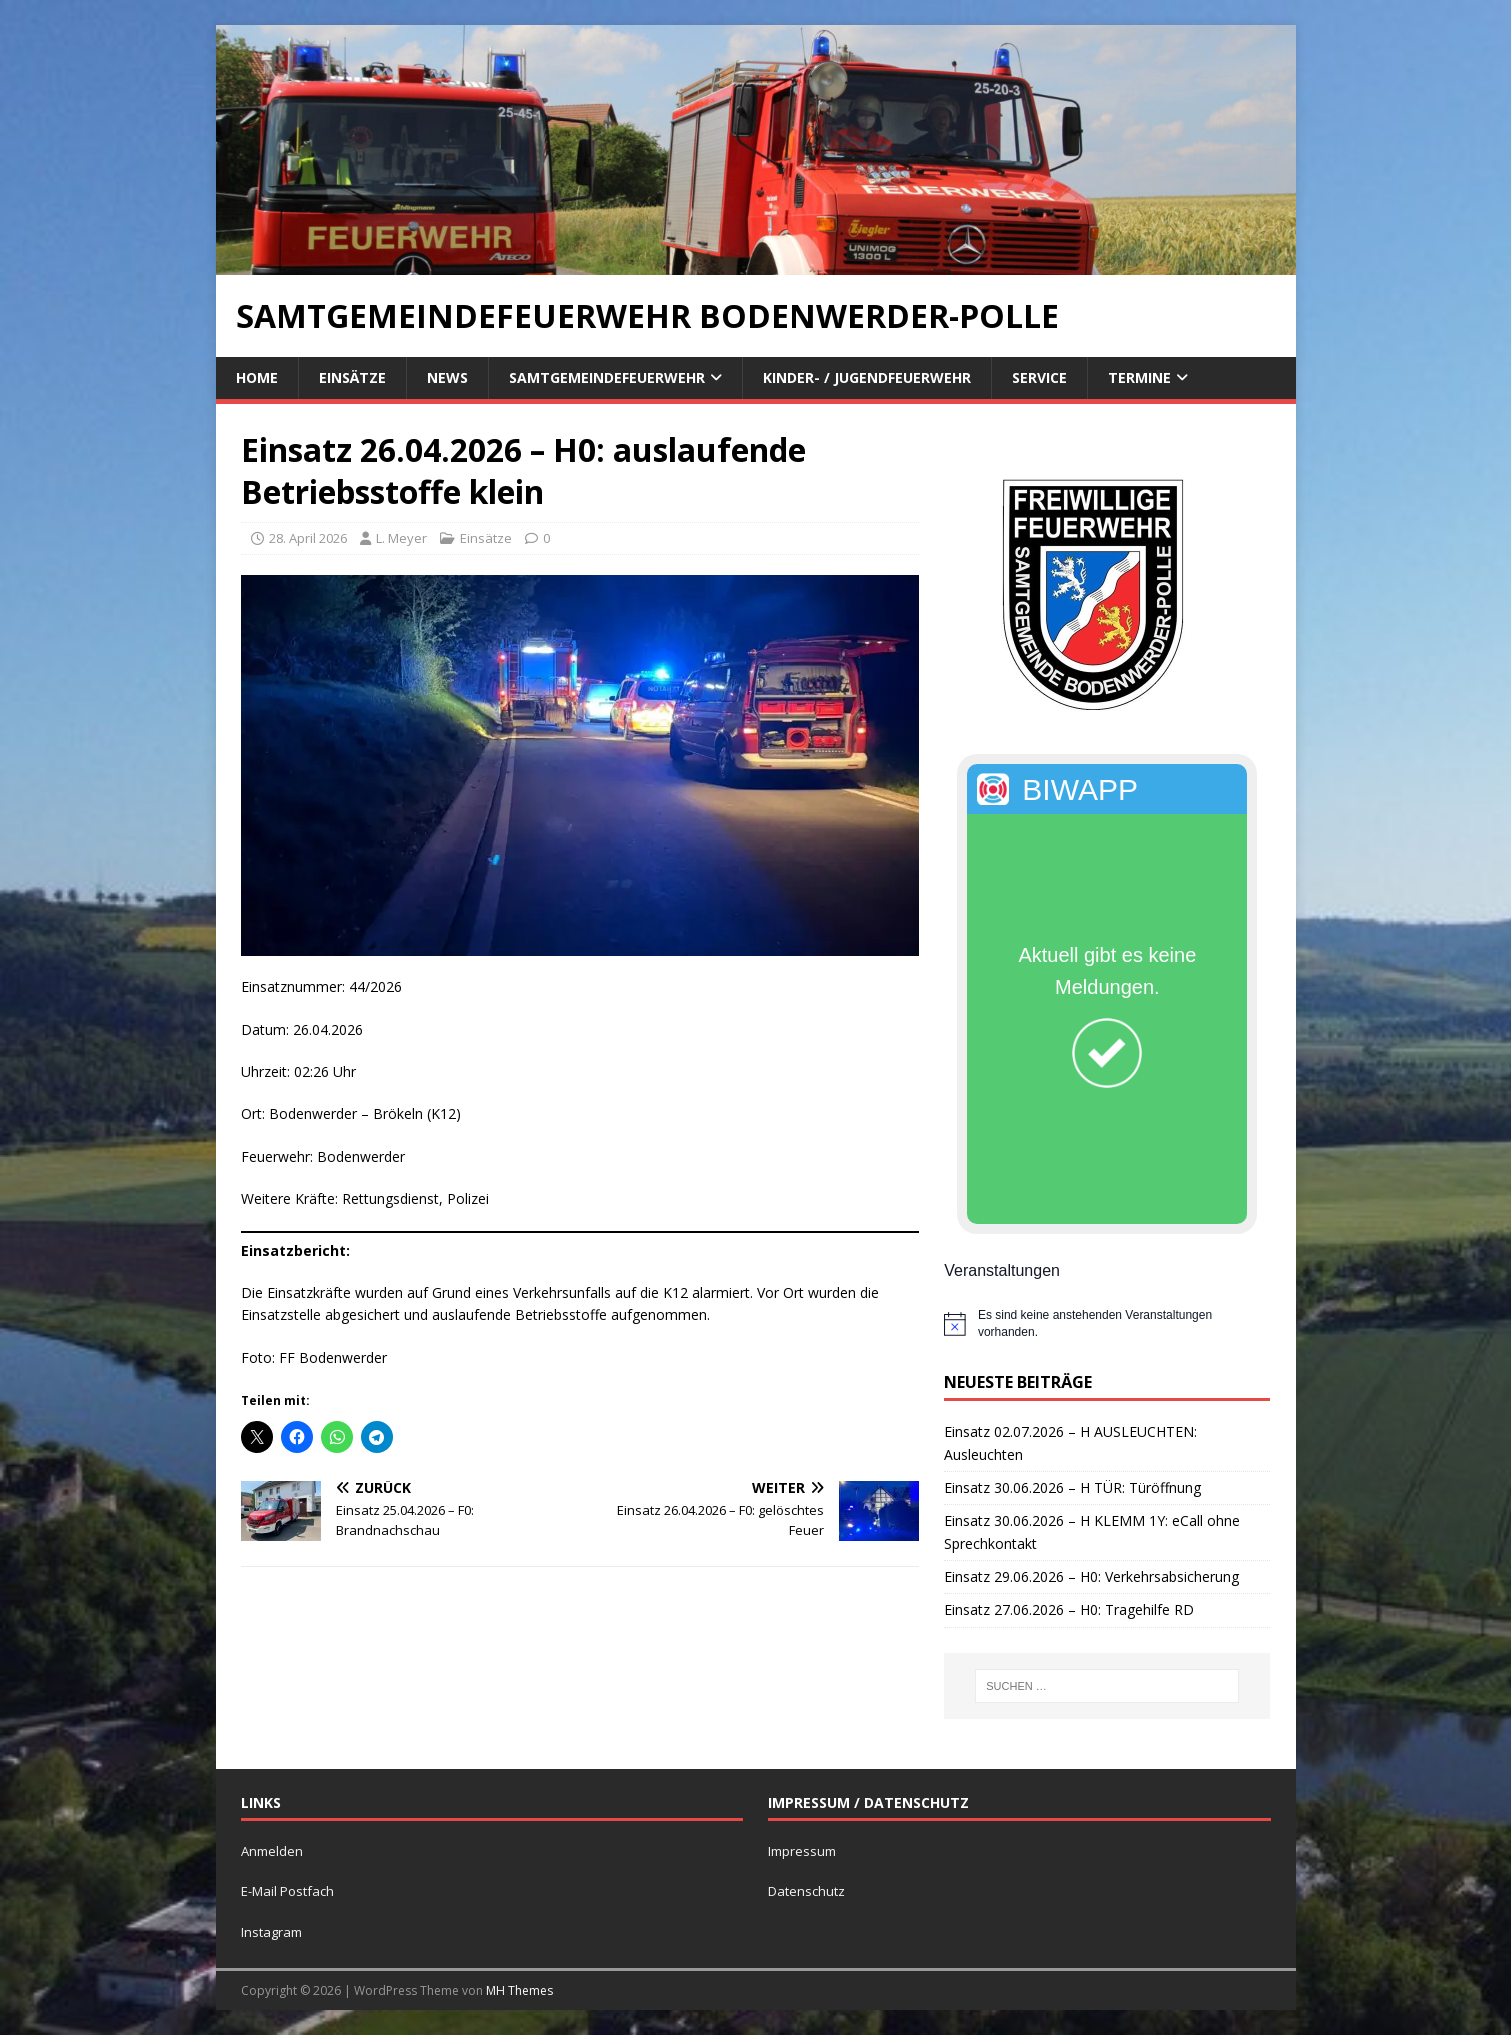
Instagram (271, 1932)
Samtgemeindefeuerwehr (607, 377)
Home (257, 377)
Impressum (802, 1851)
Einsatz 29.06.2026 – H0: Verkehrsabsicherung (1091, 1576)
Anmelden (272, 1851)
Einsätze (352, 377)
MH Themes (519, 1990)
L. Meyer (401, 538)
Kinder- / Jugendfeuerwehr (867, 377)
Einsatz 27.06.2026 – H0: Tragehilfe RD (1069, 1609)
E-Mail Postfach (287, 1891)
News (447, 377)
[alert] (1107, 1323)
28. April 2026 (308, 538)
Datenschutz (806, 1891)
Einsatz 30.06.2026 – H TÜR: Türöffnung (1072, 1487)
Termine (1139, 377)
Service (1039, 377)
